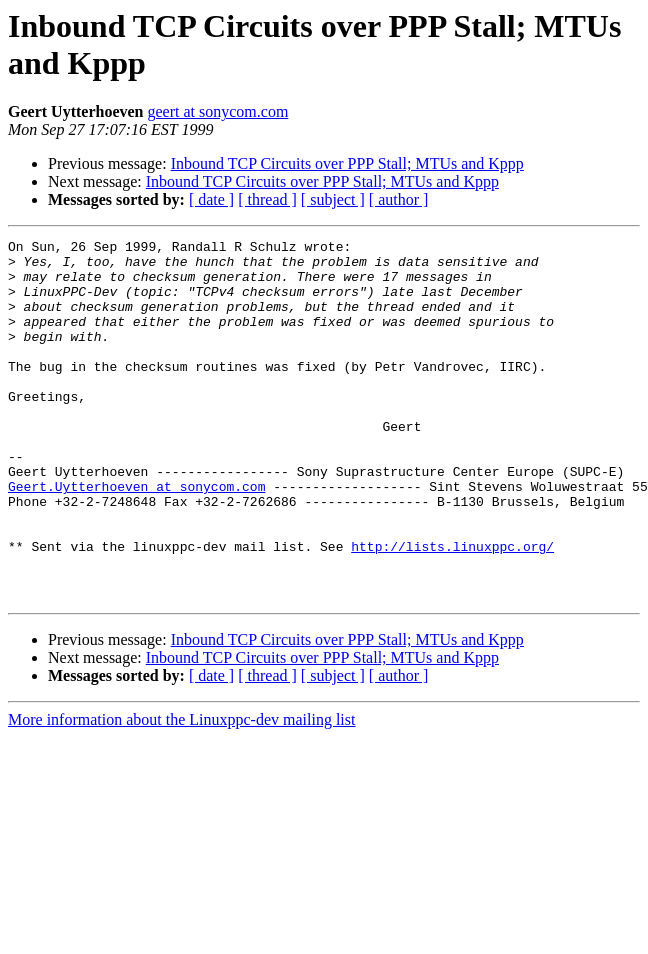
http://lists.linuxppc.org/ (452, 609)
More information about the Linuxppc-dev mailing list (181, 791)
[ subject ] (333, 199)
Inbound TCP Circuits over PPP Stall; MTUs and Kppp (347, 163)
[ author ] (399, 199)
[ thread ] (267, 199)
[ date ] (211, 199)
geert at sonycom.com (218, 111)
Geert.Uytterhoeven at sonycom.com (136, 537)
